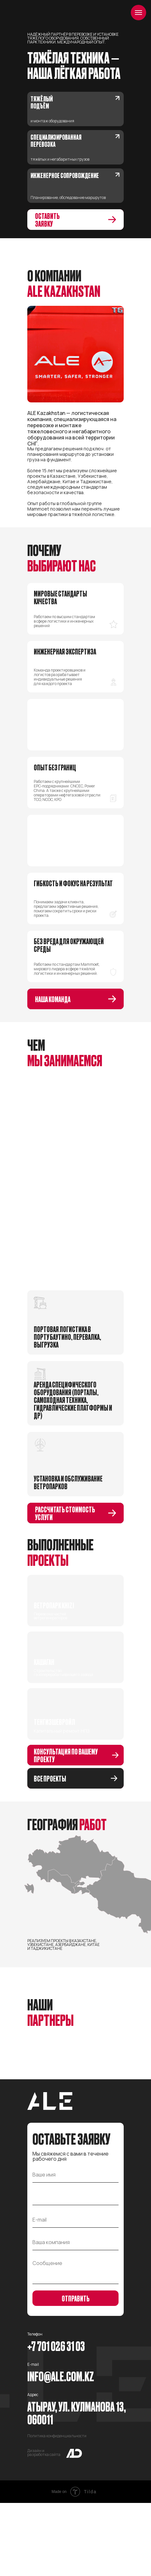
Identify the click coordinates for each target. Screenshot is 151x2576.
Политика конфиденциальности (56, 2509)
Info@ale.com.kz (60, 2449)
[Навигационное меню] (138, 12)
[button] (75, 219)
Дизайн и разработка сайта (43, 2525)
